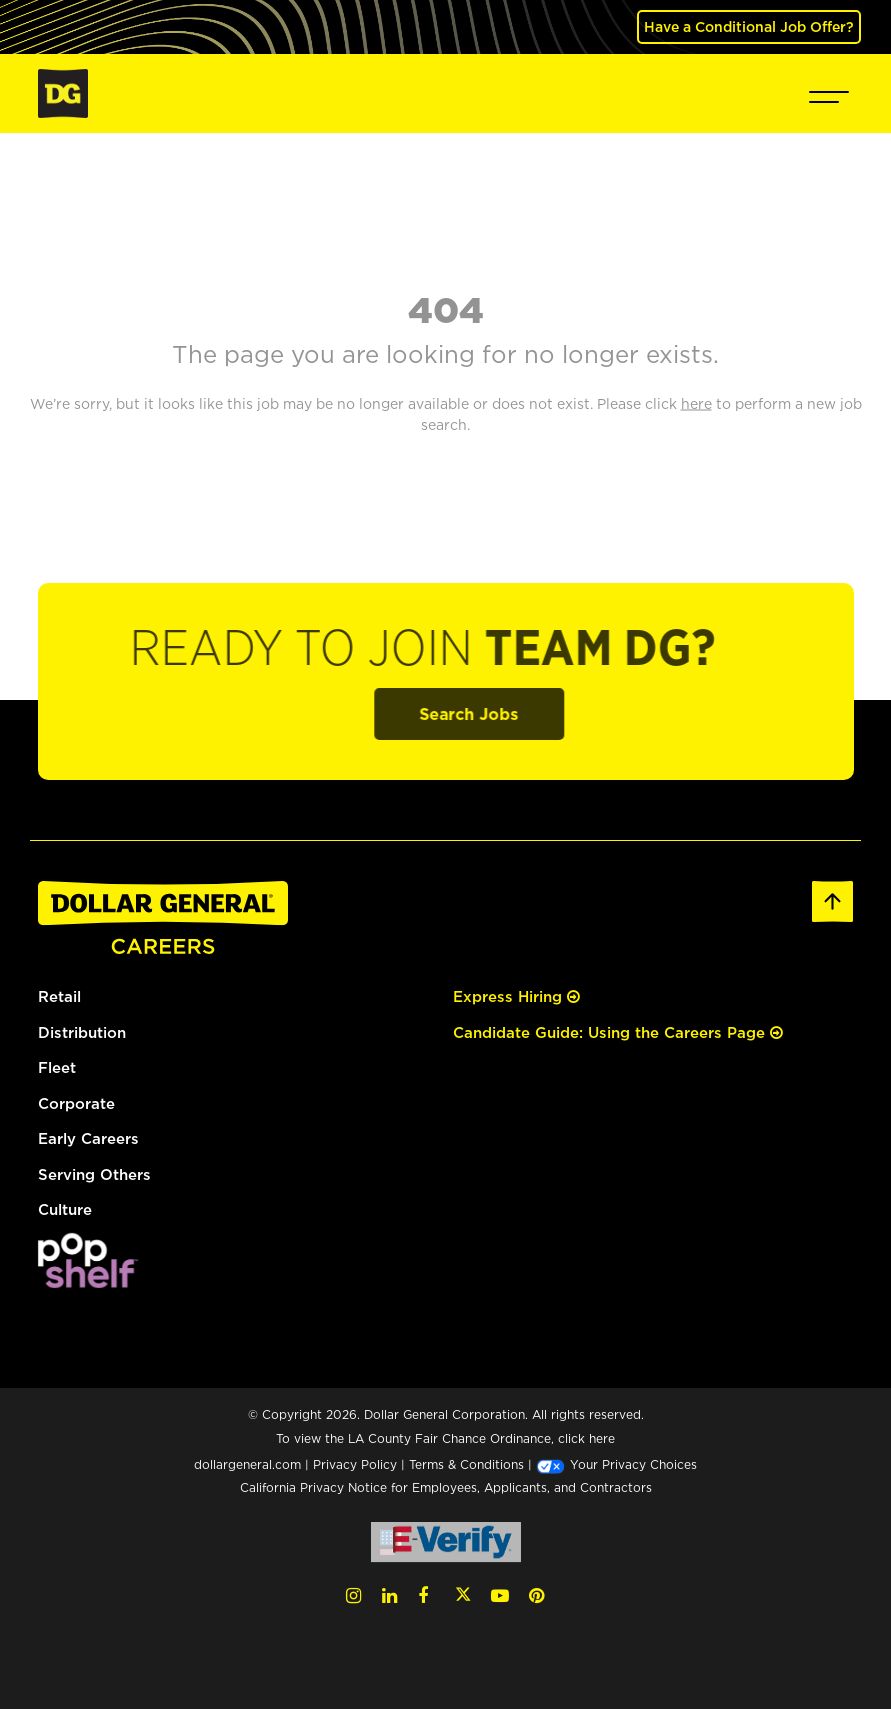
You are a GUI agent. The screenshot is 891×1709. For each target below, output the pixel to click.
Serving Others (94, 1174)
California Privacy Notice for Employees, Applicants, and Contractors (446, 1487)
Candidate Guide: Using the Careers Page (618, 1032)
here (602, 1438)
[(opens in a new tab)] (88, 1258)
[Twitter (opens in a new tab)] (463, 1595)
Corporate (76, 1103)
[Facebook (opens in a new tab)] (423, 1595)
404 (446, 309)
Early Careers (88, 1138)
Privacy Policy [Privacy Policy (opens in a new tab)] (355, 1464)
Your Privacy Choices (616, 1464)
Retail (59, 996)
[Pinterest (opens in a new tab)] (536, 1595)
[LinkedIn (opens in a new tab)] (389, 1595)
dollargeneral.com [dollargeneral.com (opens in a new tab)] (247, 1464)
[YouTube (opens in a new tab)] (500, 1595)
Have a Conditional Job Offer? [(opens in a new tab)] (749, 26)
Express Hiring (516, 996)
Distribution (82, 1032)
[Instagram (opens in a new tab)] (353, 1595)
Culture (65, 1209)
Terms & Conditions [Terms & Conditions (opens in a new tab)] (466, 1464)
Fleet (57, 1067)
